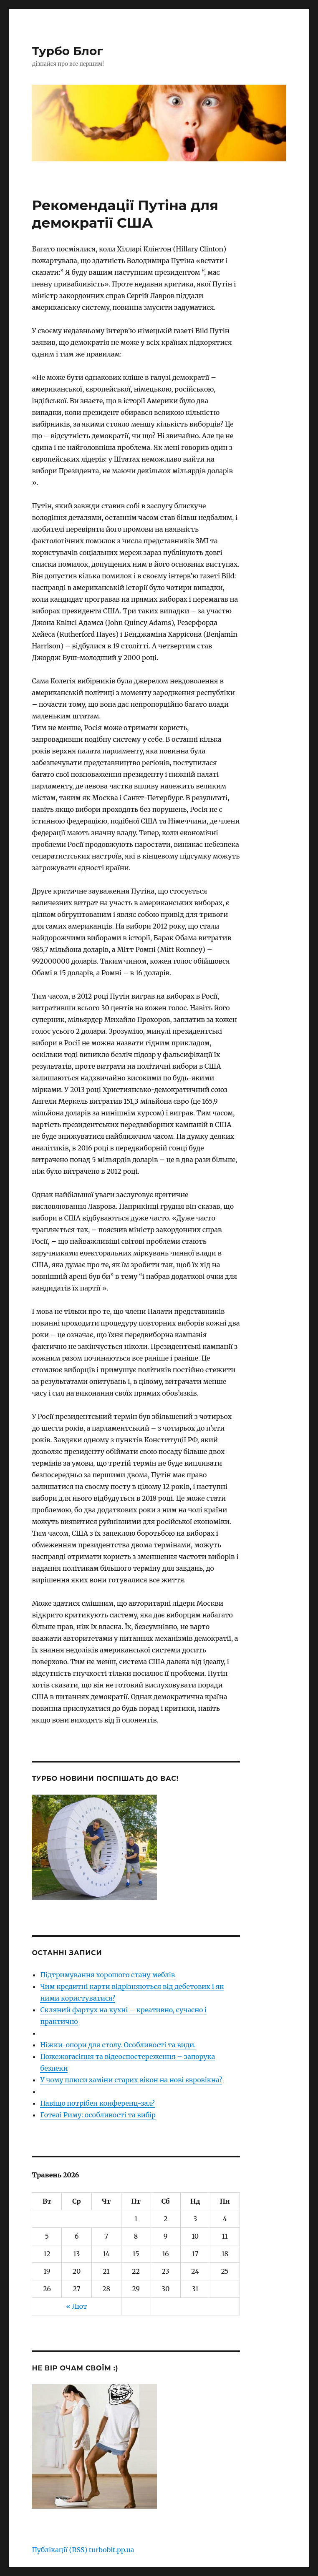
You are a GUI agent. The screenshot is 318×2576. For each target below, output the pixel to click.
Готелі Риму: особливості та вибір (97, 2115)
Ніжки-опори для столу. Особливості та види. (118, 2045)
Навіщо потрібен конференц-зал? (97, 2103)
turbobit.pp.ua (111, 2550)
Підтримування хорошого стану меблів (107, 1975)
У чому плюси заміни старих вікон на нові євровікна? (131, 2080)
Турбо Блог (67, 51)
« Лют (76, 2306)
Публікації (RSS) (59, 2550)
